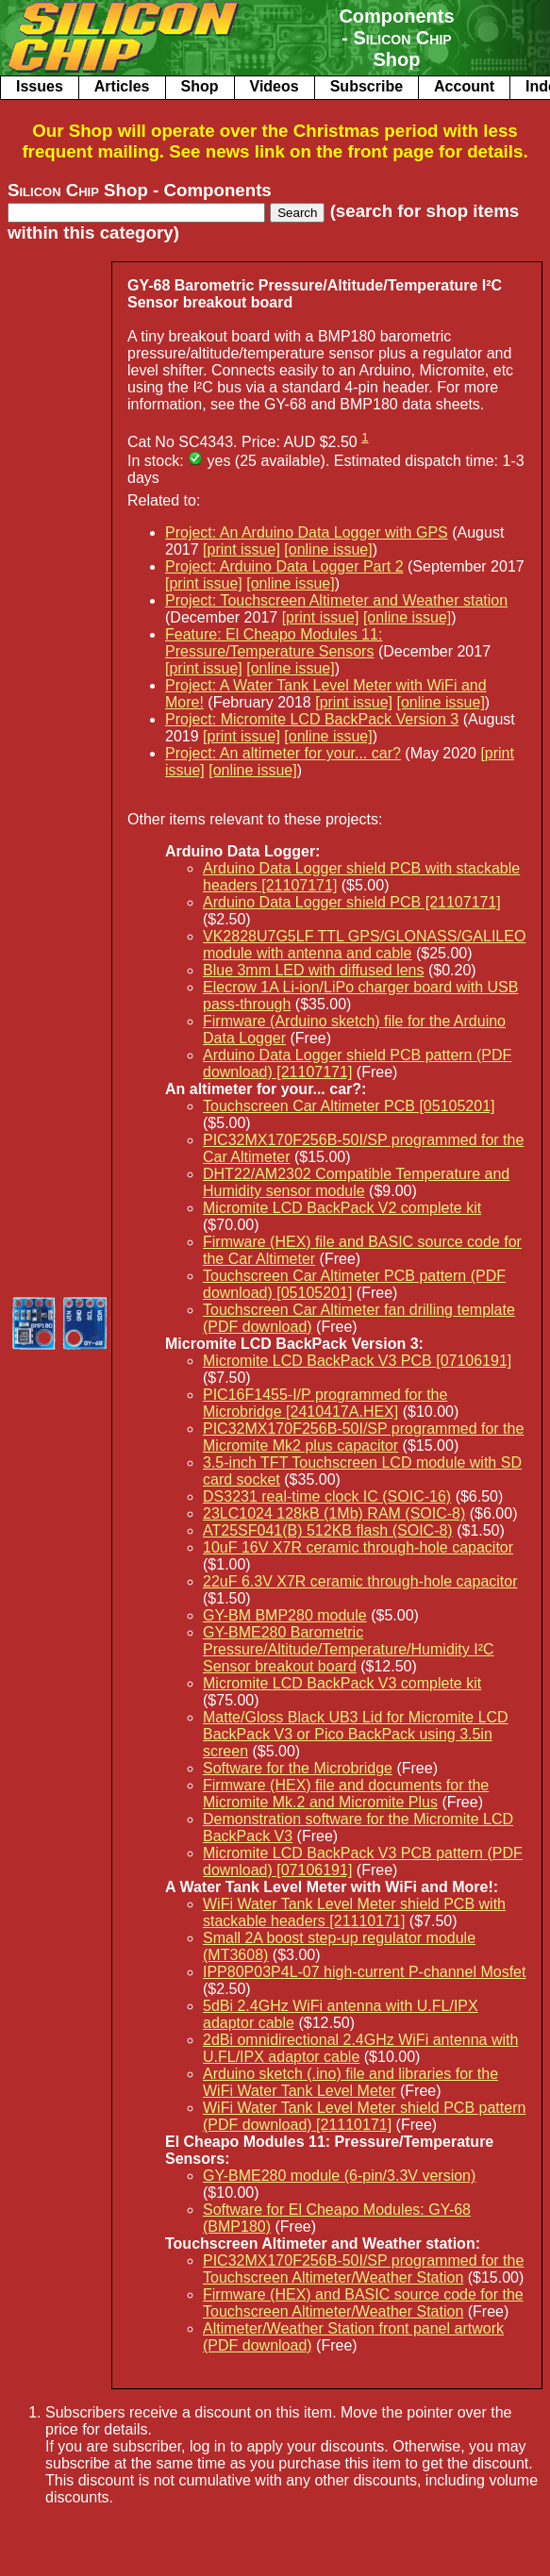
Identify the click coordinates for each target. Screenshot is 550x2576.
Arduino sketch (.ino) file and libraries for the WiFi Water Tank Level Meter (350, 2082)
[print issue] (241, 549)
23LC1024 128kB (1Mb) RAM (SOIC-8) (334, 1513)
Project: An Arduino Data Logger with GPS (306, 532)
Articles (122, 86)
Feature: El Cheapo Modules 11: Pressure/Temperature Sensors (273, 642)
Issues (39, 86)
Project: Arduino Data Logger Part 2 (284, 566)
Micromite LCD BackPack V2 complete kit (342, 1208)
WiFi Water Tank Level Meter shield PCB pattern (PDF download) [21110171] (364, 2116)
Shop (200, 86)
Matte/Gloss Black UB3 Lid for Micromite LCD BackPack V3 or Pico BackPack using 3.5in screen (355, 1734)
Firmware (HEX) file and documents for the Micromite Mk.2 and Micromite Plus (346, 1793)
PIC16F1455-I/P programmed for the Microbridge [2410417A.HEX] (325, 1403)
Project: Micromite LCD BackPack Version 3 (311, 719)
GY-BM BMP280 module (285, 1615)
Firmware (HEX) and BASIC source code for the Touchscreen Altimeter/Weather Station (363, 2302)
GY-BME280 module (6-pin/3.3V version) (339, 2176)
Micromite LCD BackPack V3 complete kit (342, 1683)
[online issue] (328, 549)
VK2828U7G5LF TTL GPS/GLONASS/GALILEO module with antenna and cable (364, 944)
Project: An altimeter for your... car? (283, 753)
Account (464, 86)
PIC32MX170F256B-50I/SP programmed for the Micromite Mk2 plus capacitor (363, 1437)
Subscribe (366, 86)
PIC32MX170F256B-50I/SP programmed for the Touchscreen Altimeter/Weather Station (363, 2268)
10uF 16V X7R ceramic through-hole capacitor (358, 1547)
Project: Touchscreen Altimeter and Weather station (336, 600)
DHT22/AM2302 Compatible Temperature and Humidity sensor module (356, 1182)
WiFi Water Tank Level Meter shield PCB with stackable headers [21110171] (354, 1912)
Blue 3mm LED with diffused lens (313, 970)
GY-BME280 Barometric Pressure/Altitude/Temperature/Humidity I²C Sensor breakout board (348, 1649)
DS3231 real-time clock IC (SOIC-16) (327, 1496)
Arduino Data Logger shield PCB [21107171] (352, 902)
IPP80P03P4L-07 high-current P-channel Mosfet (364, 1972)
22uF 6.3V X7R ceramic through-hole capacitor (360, 1581)
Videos (274, 86)
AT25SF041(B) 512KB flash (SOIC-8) (328, 1530)
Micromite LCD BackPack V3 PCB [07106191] (357, 1361)
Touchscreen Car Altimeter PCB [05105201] (349, 1106)
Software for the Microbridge (297, 1768)
